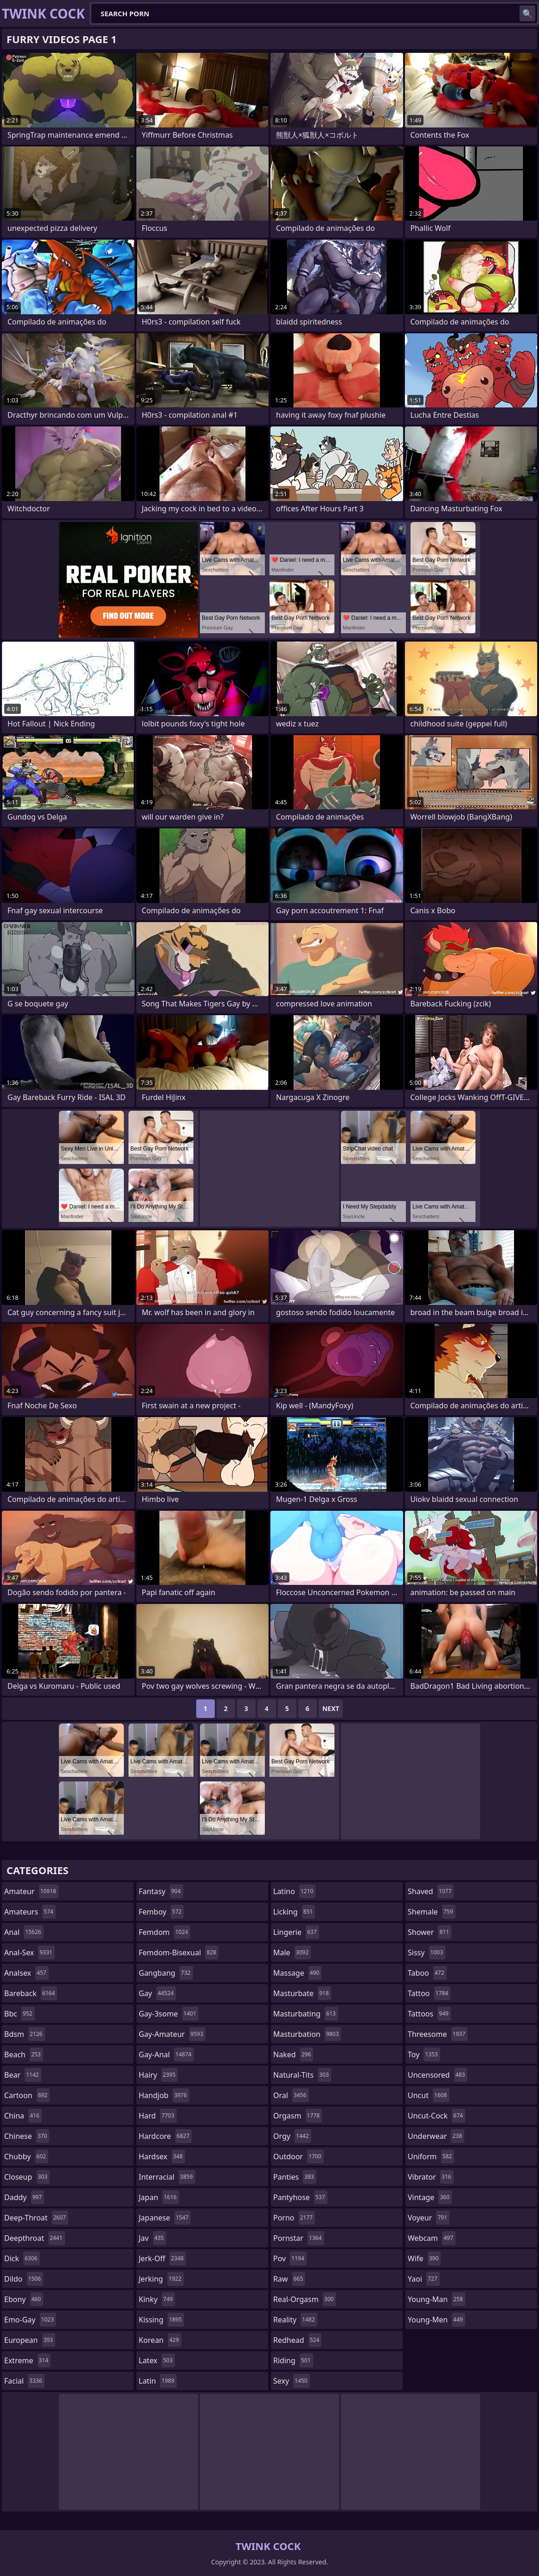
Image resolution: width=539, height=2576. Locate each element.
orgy (292, 2136)
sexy (291, 2381)
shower (429, 1932)
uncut (428, 2095)
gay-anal (166, 2054)
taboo (427, 1973)
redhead (297, 2340)
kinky (157, 2299)
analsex (26, 1973)
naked (293, 2054)
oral (291, 2095)
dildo (23, 2279)
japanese (165, 2218)
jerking (161, 2279)
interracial (167, 2177)
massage (297, 1973)
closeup (27, 2177)
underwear (436, 2136)
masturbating (305, 2014)
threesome (438, 2034)
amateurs (30, 1912)
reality (295, 2320)
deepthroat (34, 2238)
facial (24, 2381)
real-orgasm (304, 2299)
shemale (432, 1912)
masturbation (307, 2034)
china (23, 2116)
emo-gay (30, 2320)
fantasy (161, 1891)
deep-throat (36, 2218)
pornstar (298, 2238)
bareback (30, 1993)
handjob (164, 2095)
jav (152, 2238)
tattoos (429, 2014)
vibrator (431, 2177)
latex (157, 2360)
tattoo (429, 1993)
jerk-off (162, 2258)
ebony (23, 2299)
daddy (24, 2197)
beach (23, 2054)
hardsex (162, 2156)
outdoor (298, 2156)
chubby (26, 2156)
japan (159, 2197)
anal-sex (29, 1952)
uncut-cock (436, 2116)
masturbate (302, 1993)
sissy (426, 1952)
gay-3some (169, 2014)
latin (158, 2381)
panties (294, 2177)
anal (24, 1932)
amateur (31, 1891)
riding (293, 2360)
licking (294, 1912)
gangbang (166, 1973)
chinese (26, 2136)
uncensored (437, 2075)
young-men (436, 2320)
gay (157, 1993)
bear (22, 2075)
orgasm (297, 2116)
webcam (432, 2238)
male (292, 1952)
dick (22, 2258)
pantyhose (300, 2197)
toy (424, 2054)
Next (331, 1708)
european (29, 2340)
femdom (164, 1932)
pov (290, 2258)
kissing (161, 2320)
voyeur (428, 2218)
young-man (436, 2299)
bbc (19, 2014)
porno (294, 2218)
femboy (161, 1912)
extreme (27, 2360)
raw (289, 2279)
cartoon (27, 2095)
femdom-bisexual (178, 1952)
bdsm (24, 2034)
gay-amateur (172, 2034)
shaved (431, 1891)
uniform (431, 2156)
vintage (430, 2197)
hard (158, 2116)
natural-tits (302, 2075)
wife (424, 2258)
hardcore (165, 2136)
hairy (158, 2075)
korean (160, 2340)
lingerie (296, 1932)
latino (294, 1891)
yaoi (424, 2279)
